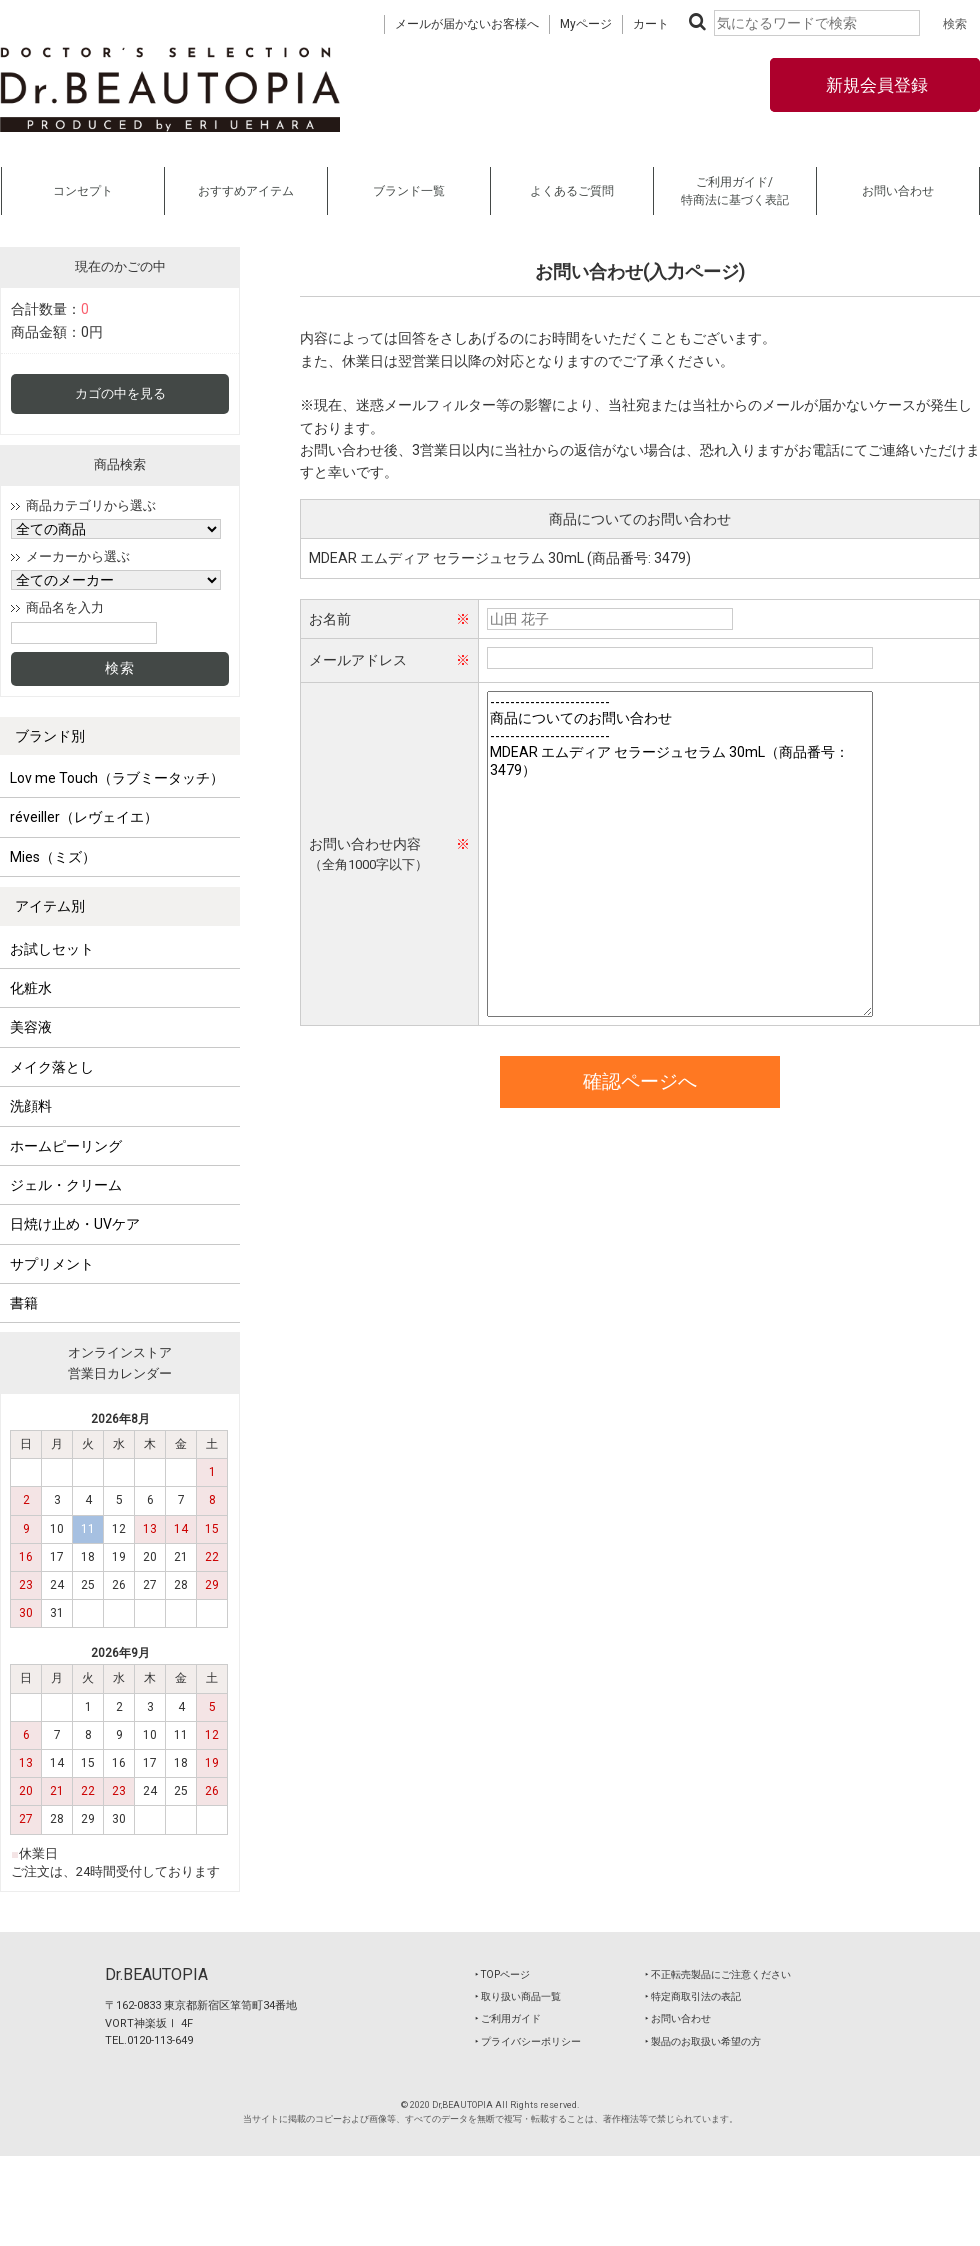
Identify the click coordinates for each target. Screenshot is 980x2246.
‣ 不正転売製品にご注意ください (718, 1974)
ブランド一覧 (409, 191)
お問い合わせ (898, 191)
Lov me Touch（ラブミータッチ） (117, 778)
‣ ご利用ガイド (508, 2018)
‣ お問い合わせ (678, 2018)
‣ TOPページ (502, 1974)
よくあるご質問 (572, 191)
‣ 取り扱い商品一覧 (518, 1996)
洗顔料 (31, 1106)
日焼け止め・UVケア (75, 1224)
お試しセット (52, 949)
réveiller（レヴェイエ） (84, 817)
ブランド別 (50, 736)
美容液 (31, 1027)
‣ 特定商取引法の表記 (693, 1996)
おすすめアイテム (246, 191)
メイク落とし (52, 1067)
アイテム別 (50, 906)
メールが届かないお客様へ (467, 24)
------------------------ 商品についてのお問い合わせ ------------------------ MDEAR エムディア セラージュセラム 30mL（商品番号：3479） (680, 854)
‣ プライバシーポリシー (528, 2041)
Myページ (586, 24)
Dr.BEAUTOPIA (156, 1974)
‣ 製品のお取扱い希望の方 (703, 2041)
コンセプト (83, 191)
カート (651, 24)
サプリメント (52, 1264)
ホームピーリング (66, 1146)
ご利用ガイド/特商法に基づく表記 (735, 191)
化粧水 (31, 988)
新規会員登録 (875, 85)
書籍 (24, 1303)
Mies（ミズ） (53, 857)
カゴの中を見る (120, 393)
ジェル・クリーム (66, 1185)
